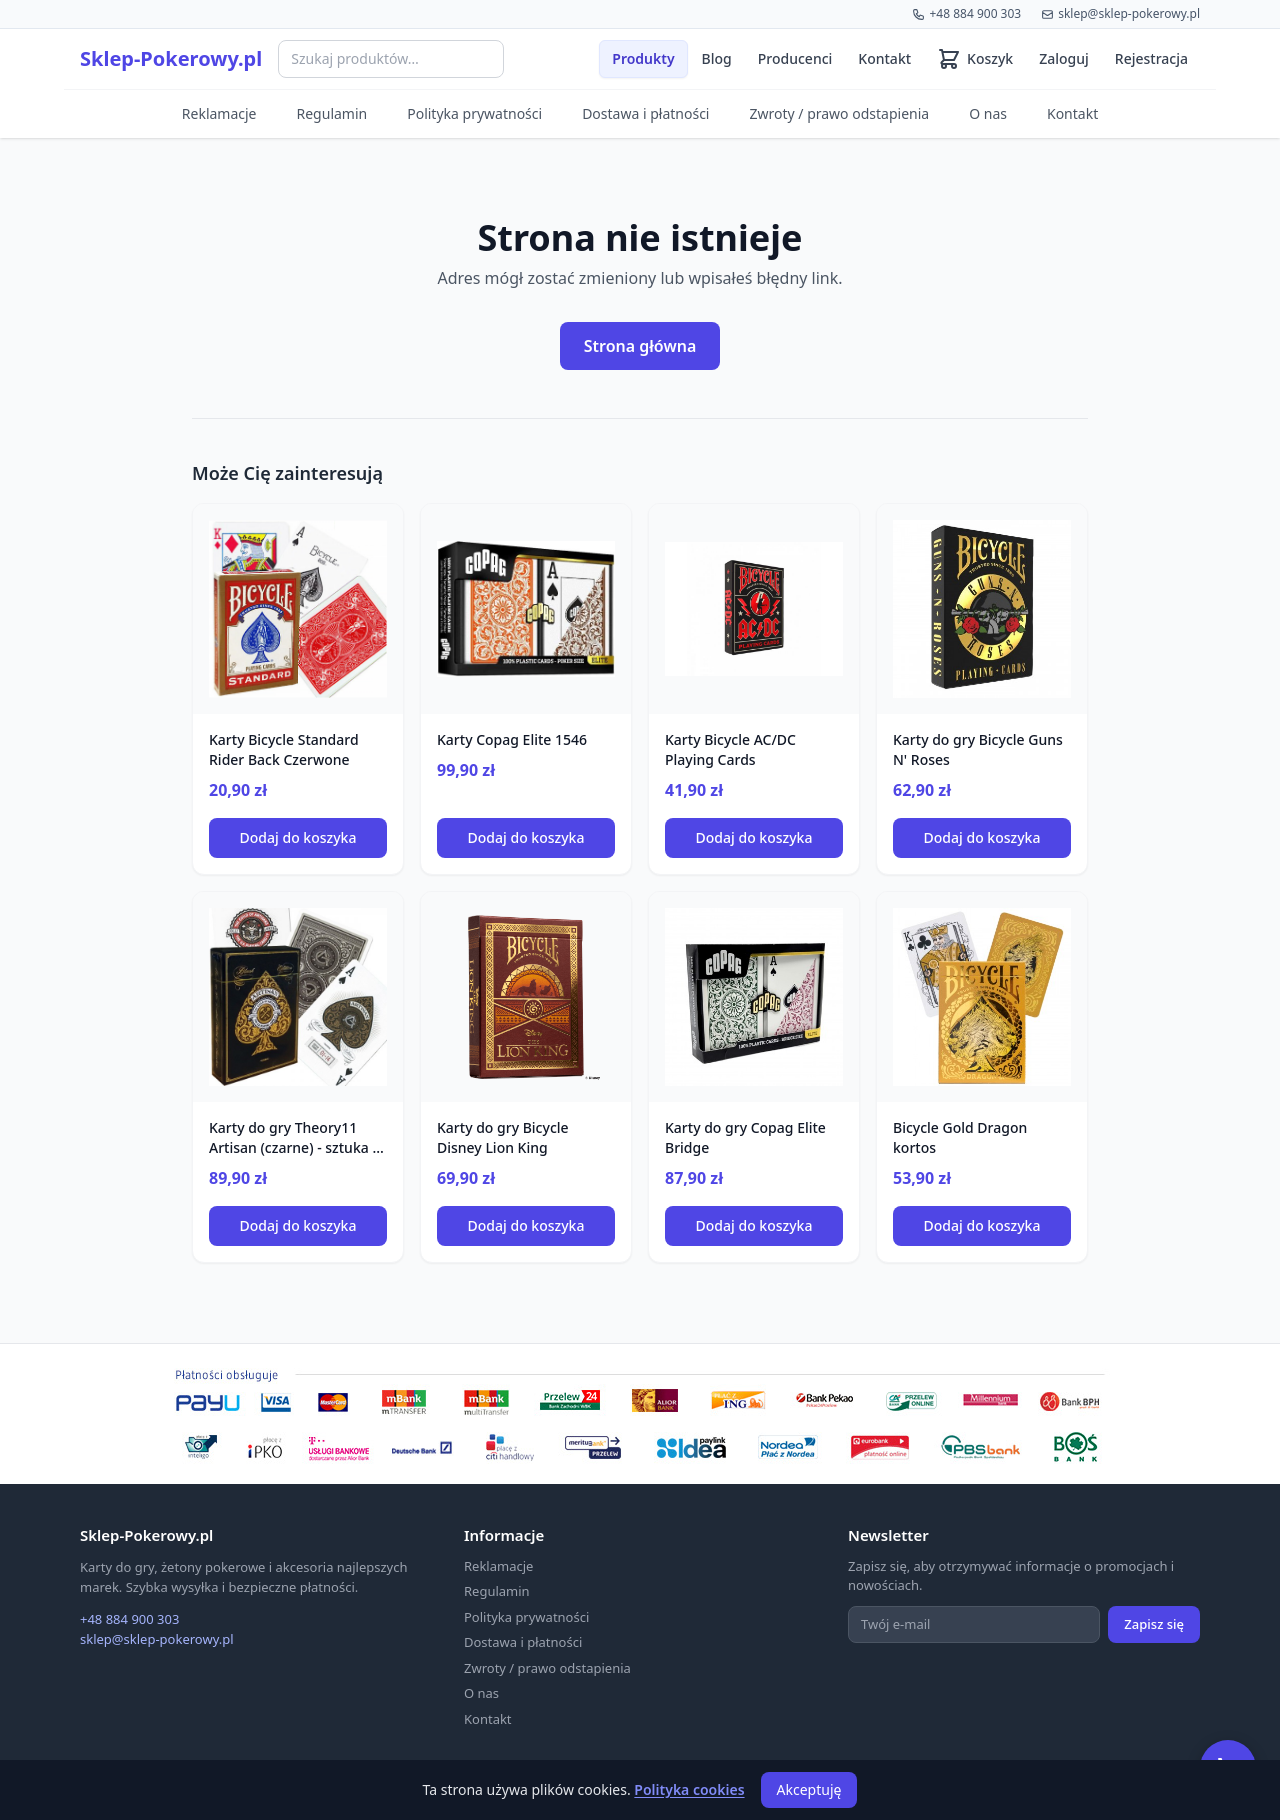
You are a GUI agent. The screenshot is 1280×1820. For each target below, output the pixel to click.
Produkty (643, 58)
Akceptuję (809, 1789)
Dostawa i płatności (645, 113)
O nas (988, 113)
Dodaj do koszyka (298, 837)
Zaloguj (1064, 58)
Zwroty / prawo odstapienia (839, 113)
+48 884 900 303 (966, 13)
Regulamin (332, 113)
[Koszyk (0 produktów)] (975, 59)
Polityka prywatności (474, 113)
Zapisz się (1154, 1624)
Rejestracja (1151, 58)
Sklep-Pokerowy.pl (171, 58)
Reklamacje (219, 113)
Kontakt (884, 58)
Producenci (795, 58)
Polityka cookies (689, 1789)
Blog (717, 58)
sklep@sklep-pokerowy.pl (1120, 13)
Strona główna (640, 346)
